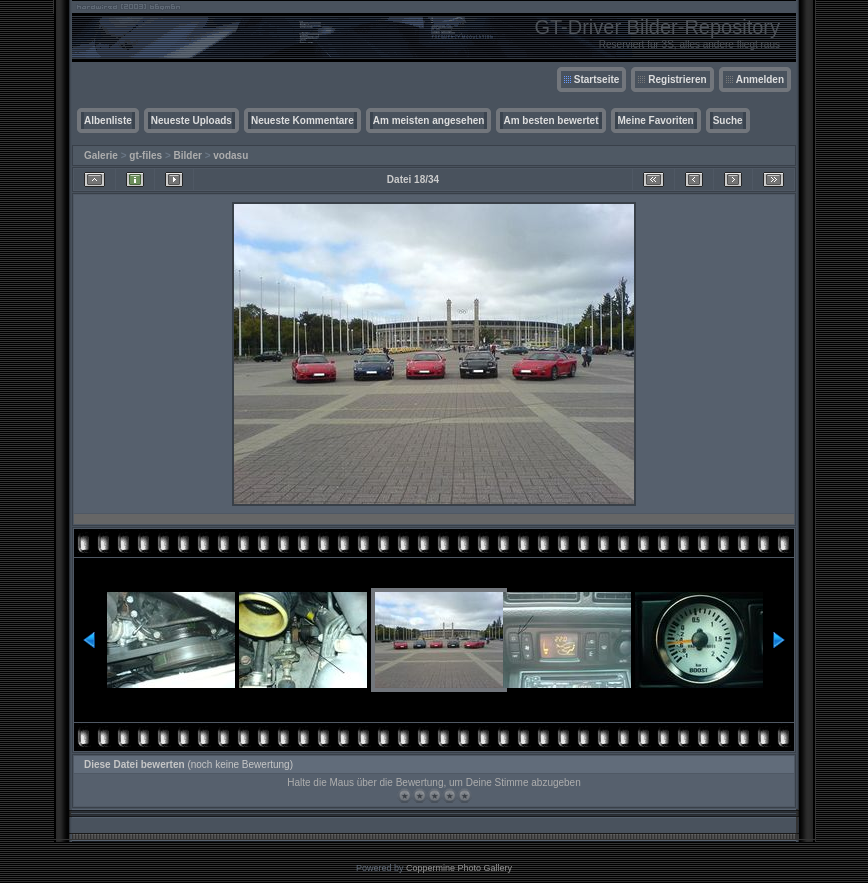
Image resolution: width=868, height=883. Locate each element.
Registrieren (677, 79)
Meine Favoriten (656, 120)
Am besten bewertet (550, 120)
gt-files (145, 155)
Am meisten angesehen (429, 120)
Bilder (188, 155)
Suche (728, 120)
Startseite (597, 79)
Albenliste (108, 120)
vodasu (230, 155)
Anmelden (760, 79)
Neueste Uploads (191, 120)
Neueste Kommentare (302, 120)
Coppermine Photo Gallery (459, 868)
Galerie (101, 155)
